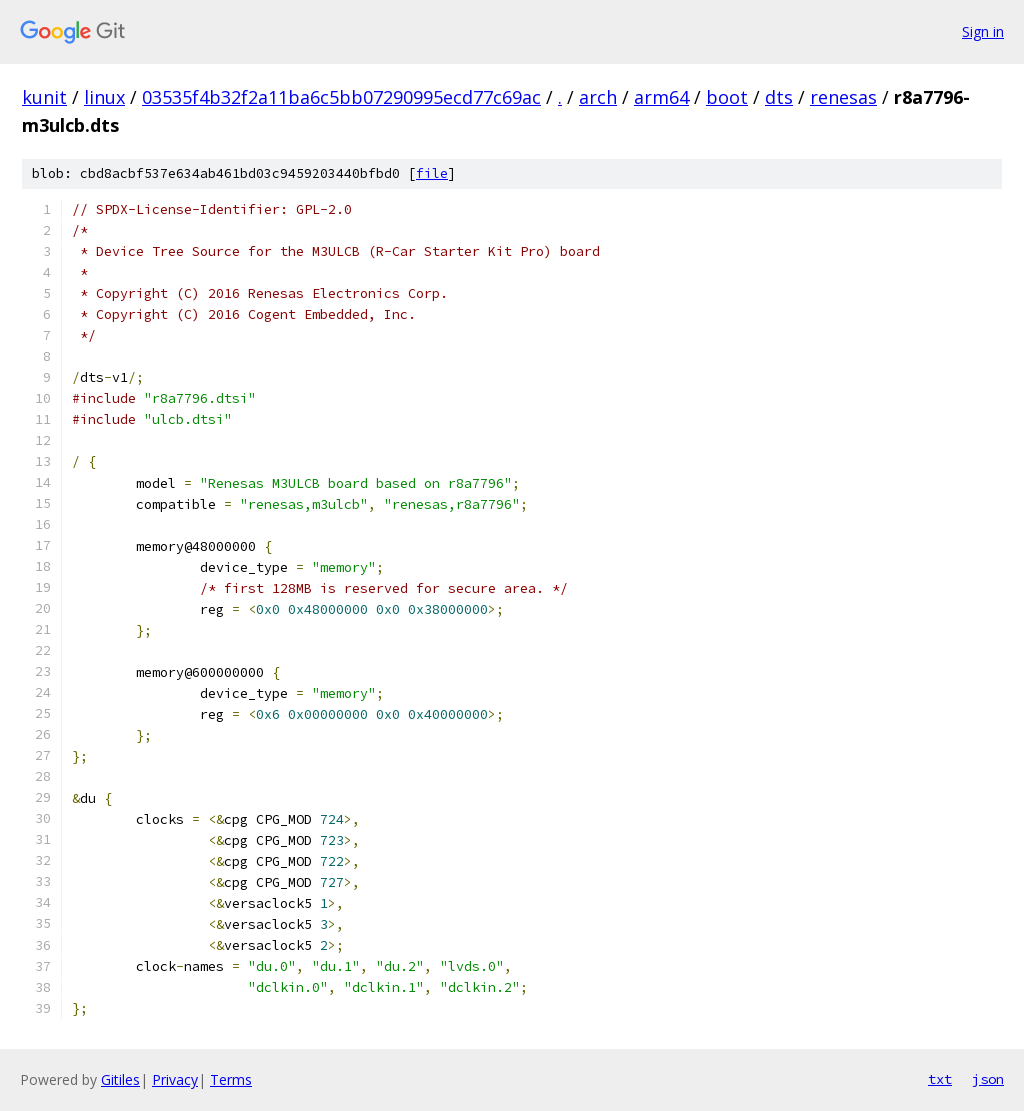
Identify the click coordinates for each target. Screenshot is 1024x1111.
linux (104, 97)
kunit (44, 97)
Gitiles (120, 1079)
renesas (843, 97)
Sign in (983, 31)
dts (779, 97)
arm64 (661, 97)
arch (598, 97)
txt (940, 1079)
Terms (231, 1079)
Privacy (175, 1079)
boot (727, 97)
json (988, 1079)
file (432, 173)
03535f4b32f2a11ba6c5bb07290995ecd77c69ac (341, 97)
